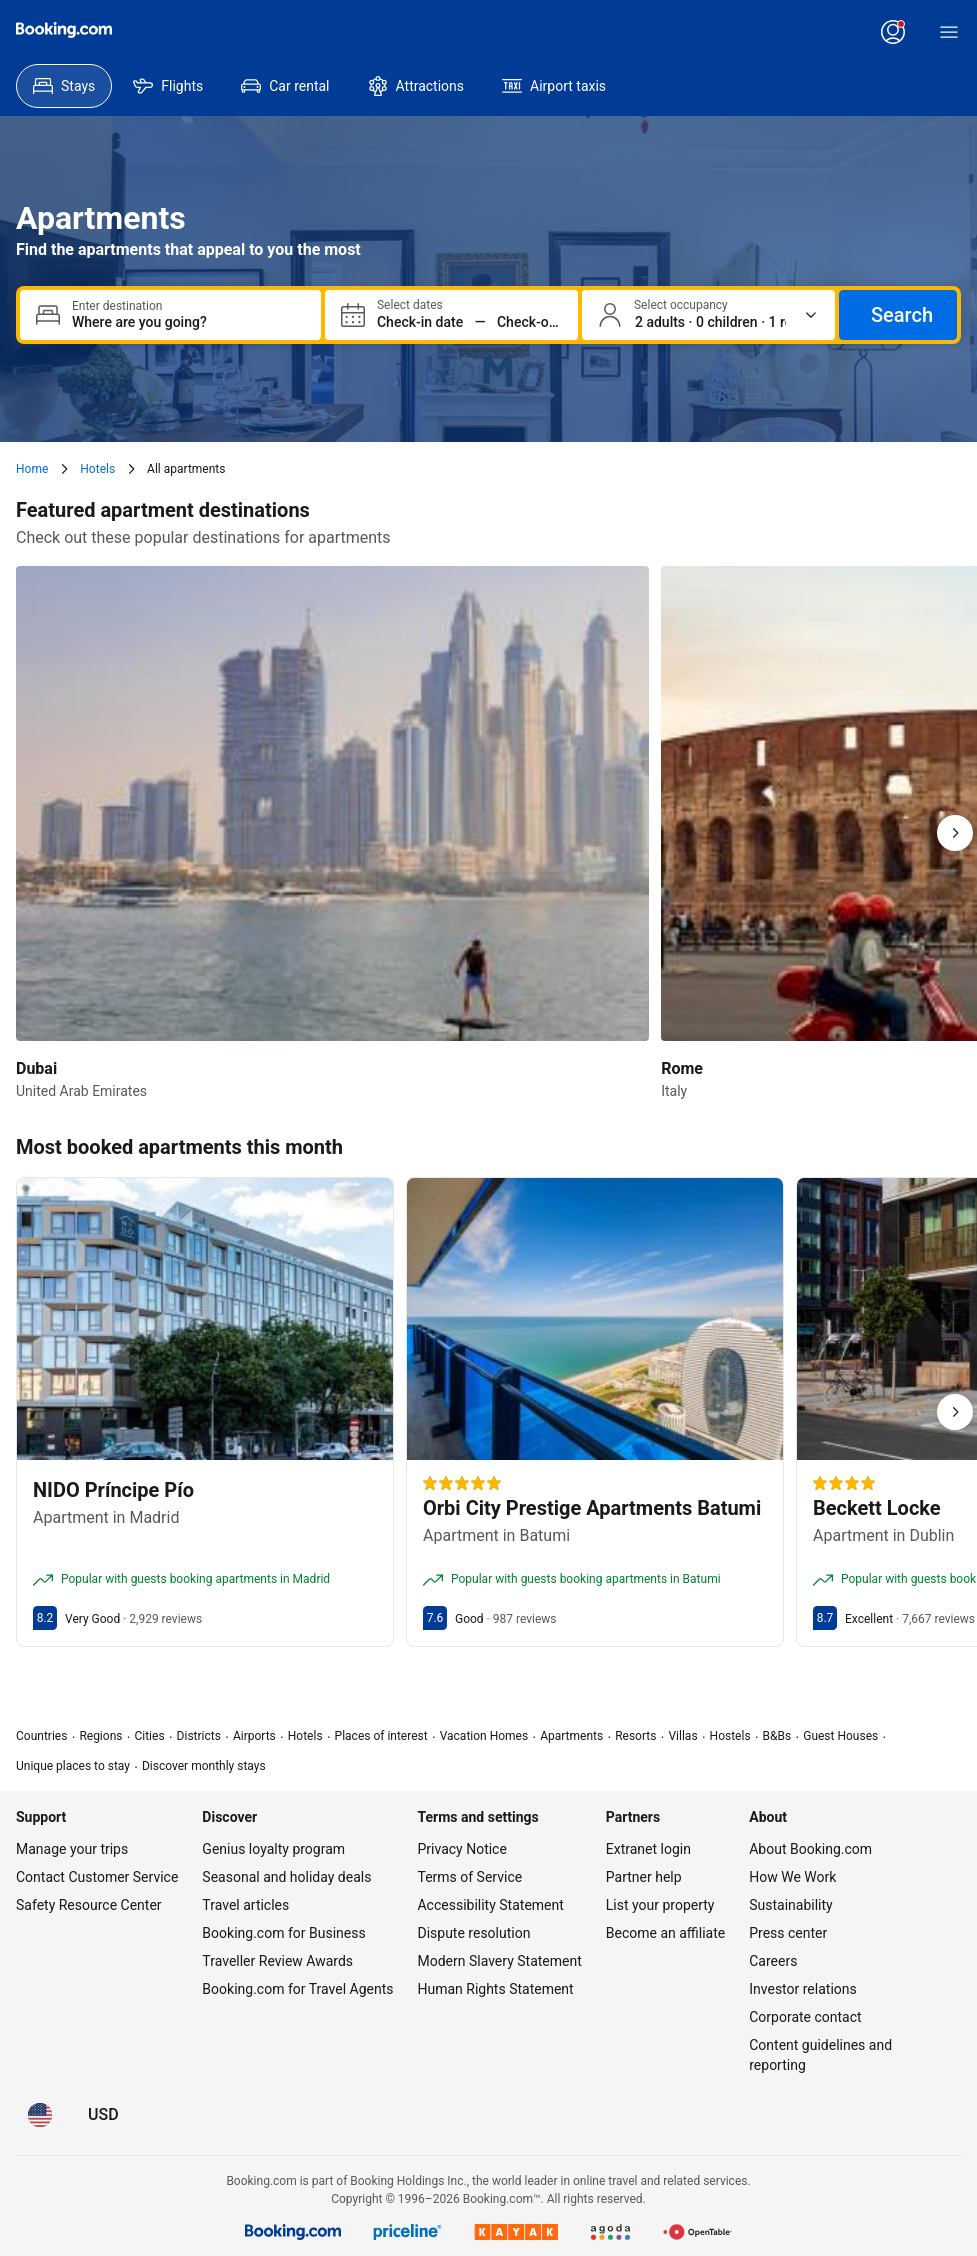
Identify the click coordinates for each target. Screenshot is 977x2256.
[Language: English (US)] (40, 2115)
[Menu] (949, 32)
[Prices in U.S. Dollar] (103, 2115)
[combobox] (188, 322)
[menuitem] (64, 86)
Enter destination (117, 306)
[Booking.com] (64, 30)
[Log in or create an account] (893, 32)
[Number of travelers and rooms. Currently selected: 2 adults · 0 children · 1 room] (710, 322)
